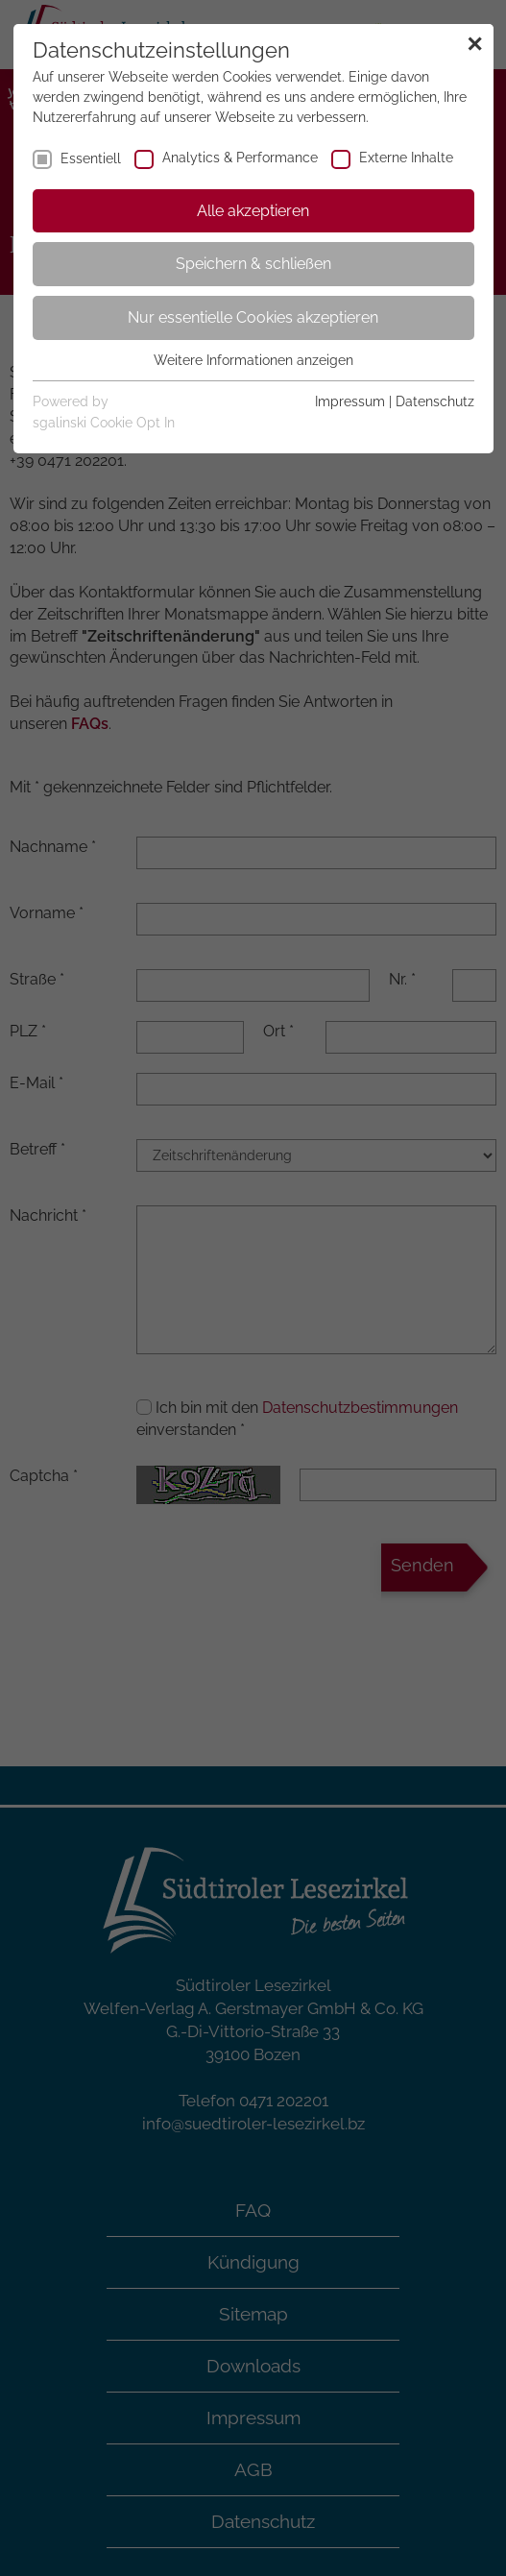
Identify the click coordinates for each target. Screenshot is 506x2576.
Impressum (350, 401)
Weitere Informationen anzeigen (253, 360)
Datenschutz (435, 401)
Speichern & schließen (253, 264)
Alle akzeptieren (253, 211)
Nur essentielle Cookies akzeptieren (253, 317)
